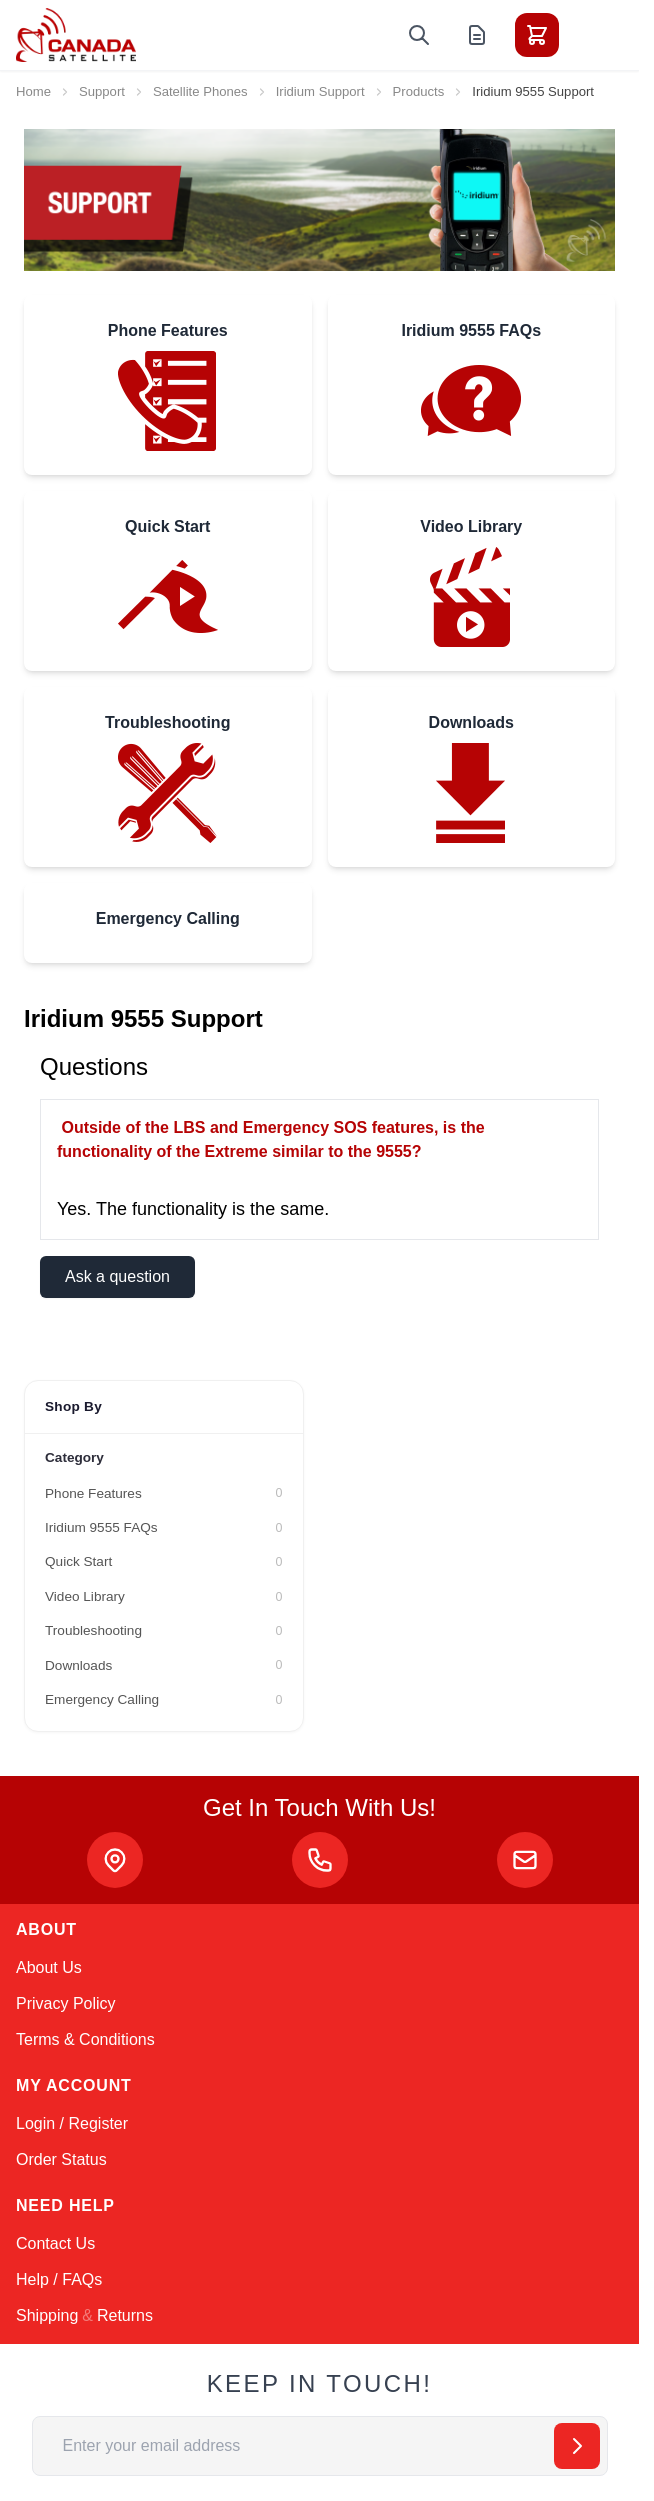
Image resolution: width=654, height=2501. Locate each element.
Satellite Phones (200, 91)
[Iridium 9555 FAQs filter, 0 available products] (164, 1528)
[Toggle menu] (593, 35)
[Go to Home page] (76, 35)
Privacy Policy (66, 2003)
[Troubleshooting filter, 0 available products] (164, 1631)
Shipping (47, 2315)
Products (419, 91)
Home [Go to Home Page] (33, 91)
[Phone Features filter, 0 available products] (164, 1494)
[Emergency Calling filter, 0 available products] (164, 1700)
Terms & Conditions (85, 2039)
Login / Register (72, 2123)
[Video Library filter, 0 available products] (164, 1597)
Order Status (61, 2159)
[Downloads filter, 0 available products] (164, 1666)
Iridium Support (320, 91)
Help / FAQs (59, 2279)
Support (102, 91)
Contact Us (55, 2243)
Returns (125, 2315)
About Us (49, 1967)
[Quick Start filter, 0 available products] (164, 1562)
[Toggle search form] (419, 35)
